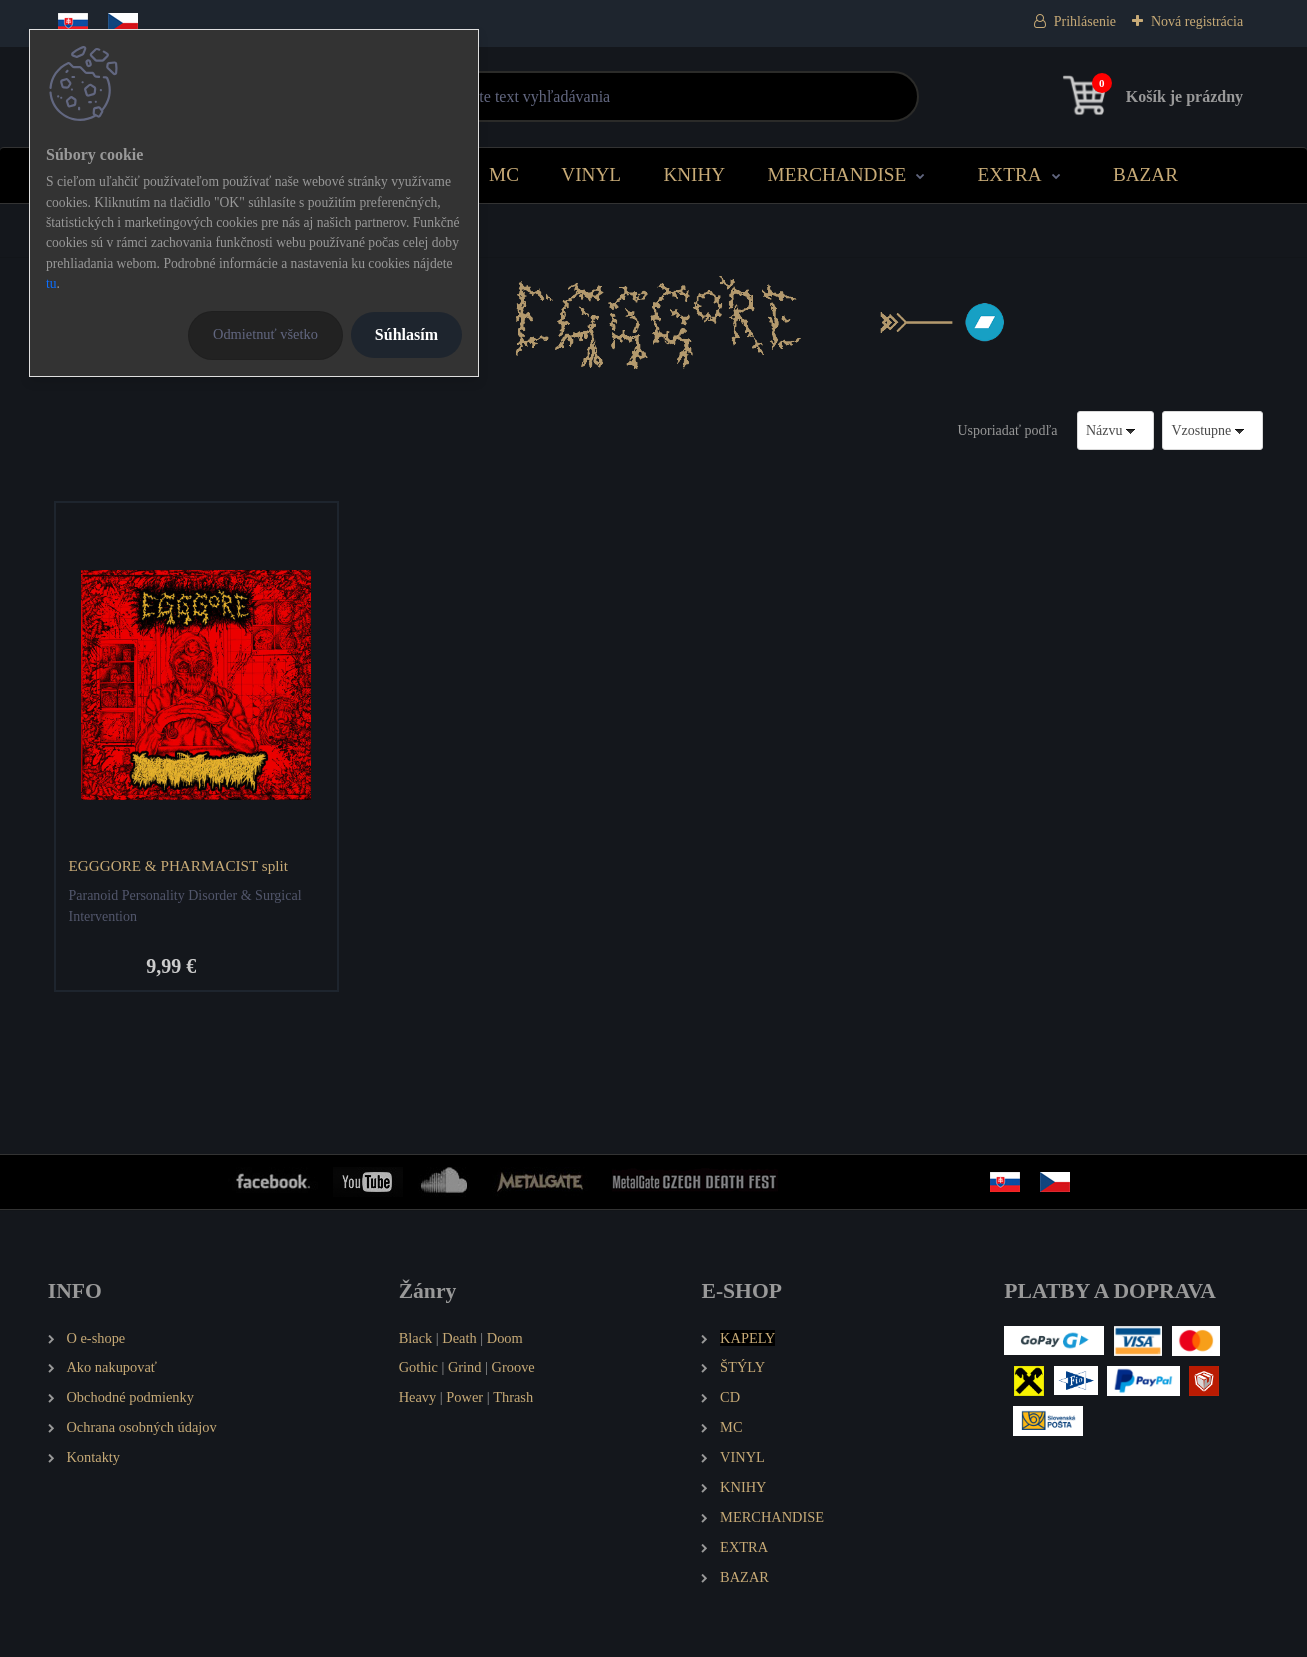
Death (459, 1338)
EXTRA (1010, 174)
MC (504, 174)
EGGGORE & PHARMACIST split (178, 865)
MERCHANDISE (837, 174)
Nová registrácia (1197, 21)
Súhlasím (406, 334)
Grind (465, 1367)
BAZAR (1145, 174)
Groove (513, 1367)
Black (416, 1338)
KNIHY (694, 174)
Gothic (418, 1367)
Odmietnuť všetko (265, 334)
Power (464, 1397)
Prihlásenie (1085, 21)
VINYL (591, 174)
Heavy (418, 1397)
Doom (505, 1338)
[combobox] (1116, 430)
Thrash (513, 1397)
